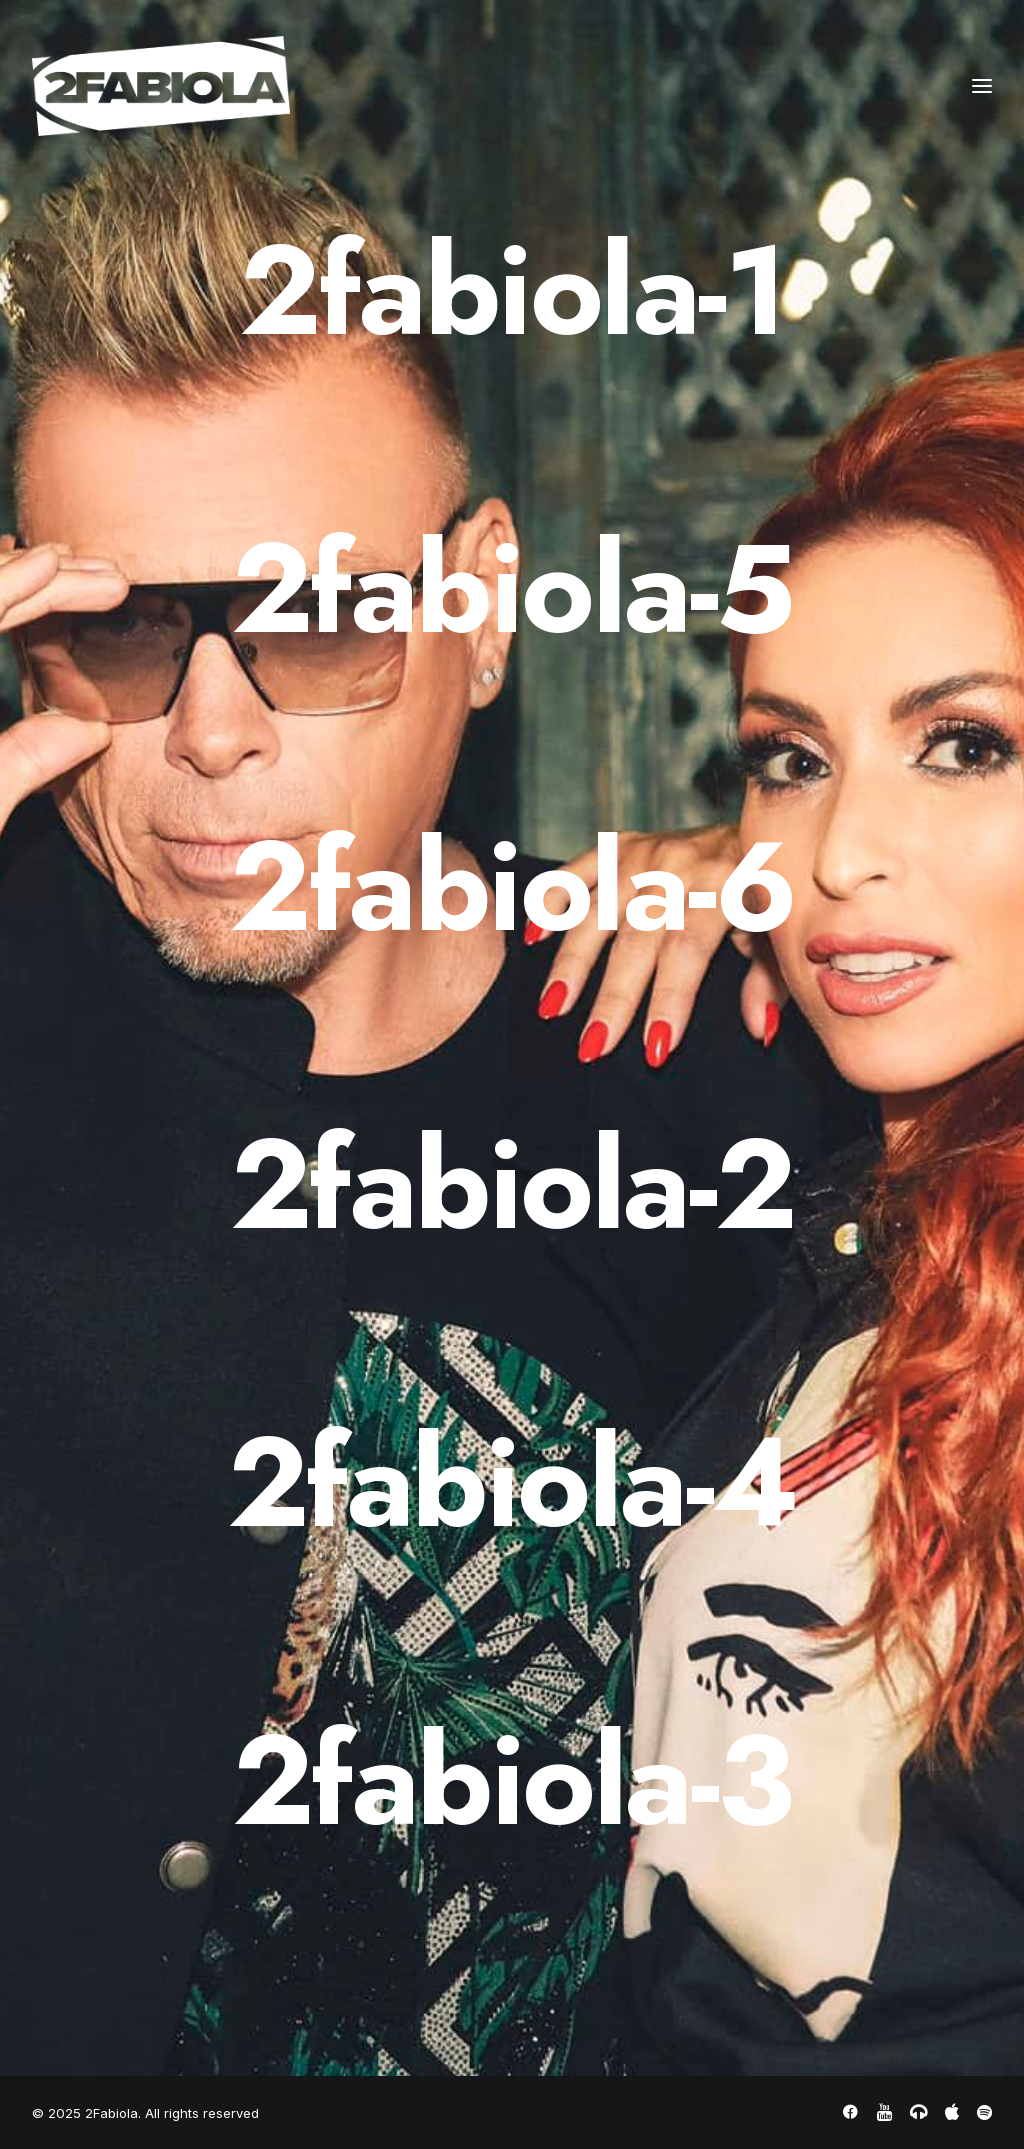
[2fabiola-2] (512, 1185)
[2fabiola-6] (512, 887)
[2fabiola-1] (512, 291)
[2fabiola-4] (512, 1483)
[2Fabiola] (161, 86)
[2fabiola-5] (512, 589)
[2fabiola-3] (512, 1781)
